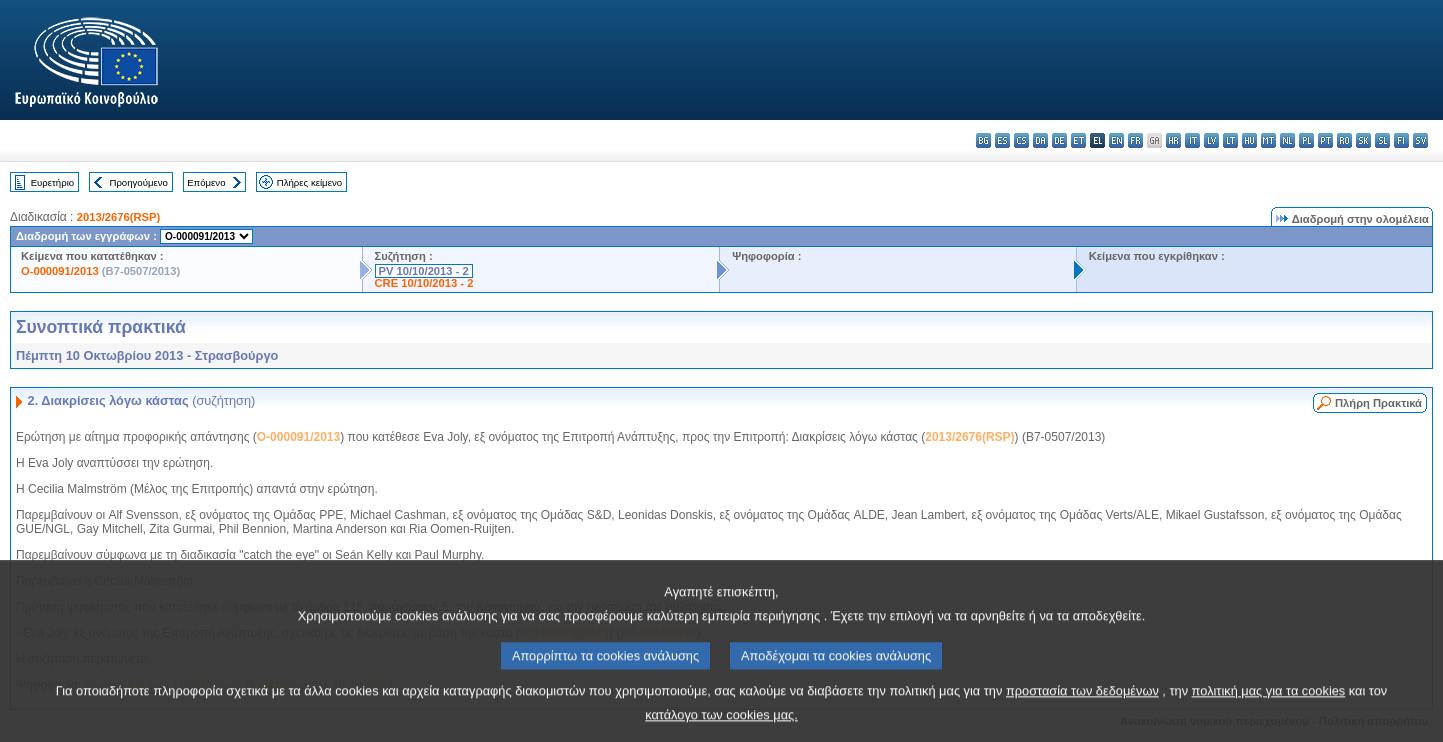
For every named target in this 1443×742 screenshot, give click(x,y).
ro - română (1344, 140)
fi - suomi (1401, 140)
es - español (1002, 140)
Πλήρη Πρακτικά (1378, 403)
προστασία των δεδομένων (1082, 706)
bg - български (983, 140)
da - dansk (1040, 140)
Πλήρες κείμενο (309, 182)
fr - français (1135, 140)
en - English (1116, 140)
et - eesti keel (1078, 140)
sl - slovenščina (1382, 140)
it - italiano (1192, 140)
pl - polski (1306, 140)
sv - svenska (1420, 140)
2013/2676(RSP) (118, 217)
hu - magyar (1249, 140)
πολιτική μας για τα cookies (1269, 706)
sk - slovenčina (1363, 140)
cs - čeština (1021, 140)
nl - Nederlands (1287, 140)
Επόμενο (206, 182)
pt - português (1325, 140)
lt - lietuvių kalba (1230, 140)
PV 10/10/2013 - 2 (424, 271)
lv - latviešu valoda (1211, 140)
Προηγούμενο (138, 182)
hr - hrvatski (1173, 140)
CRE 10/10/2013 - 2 (424, 283)
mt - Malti (1268, 140)
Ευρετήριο (52, 182)
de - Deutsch (1059, 140)
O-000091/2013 (60, 271)
